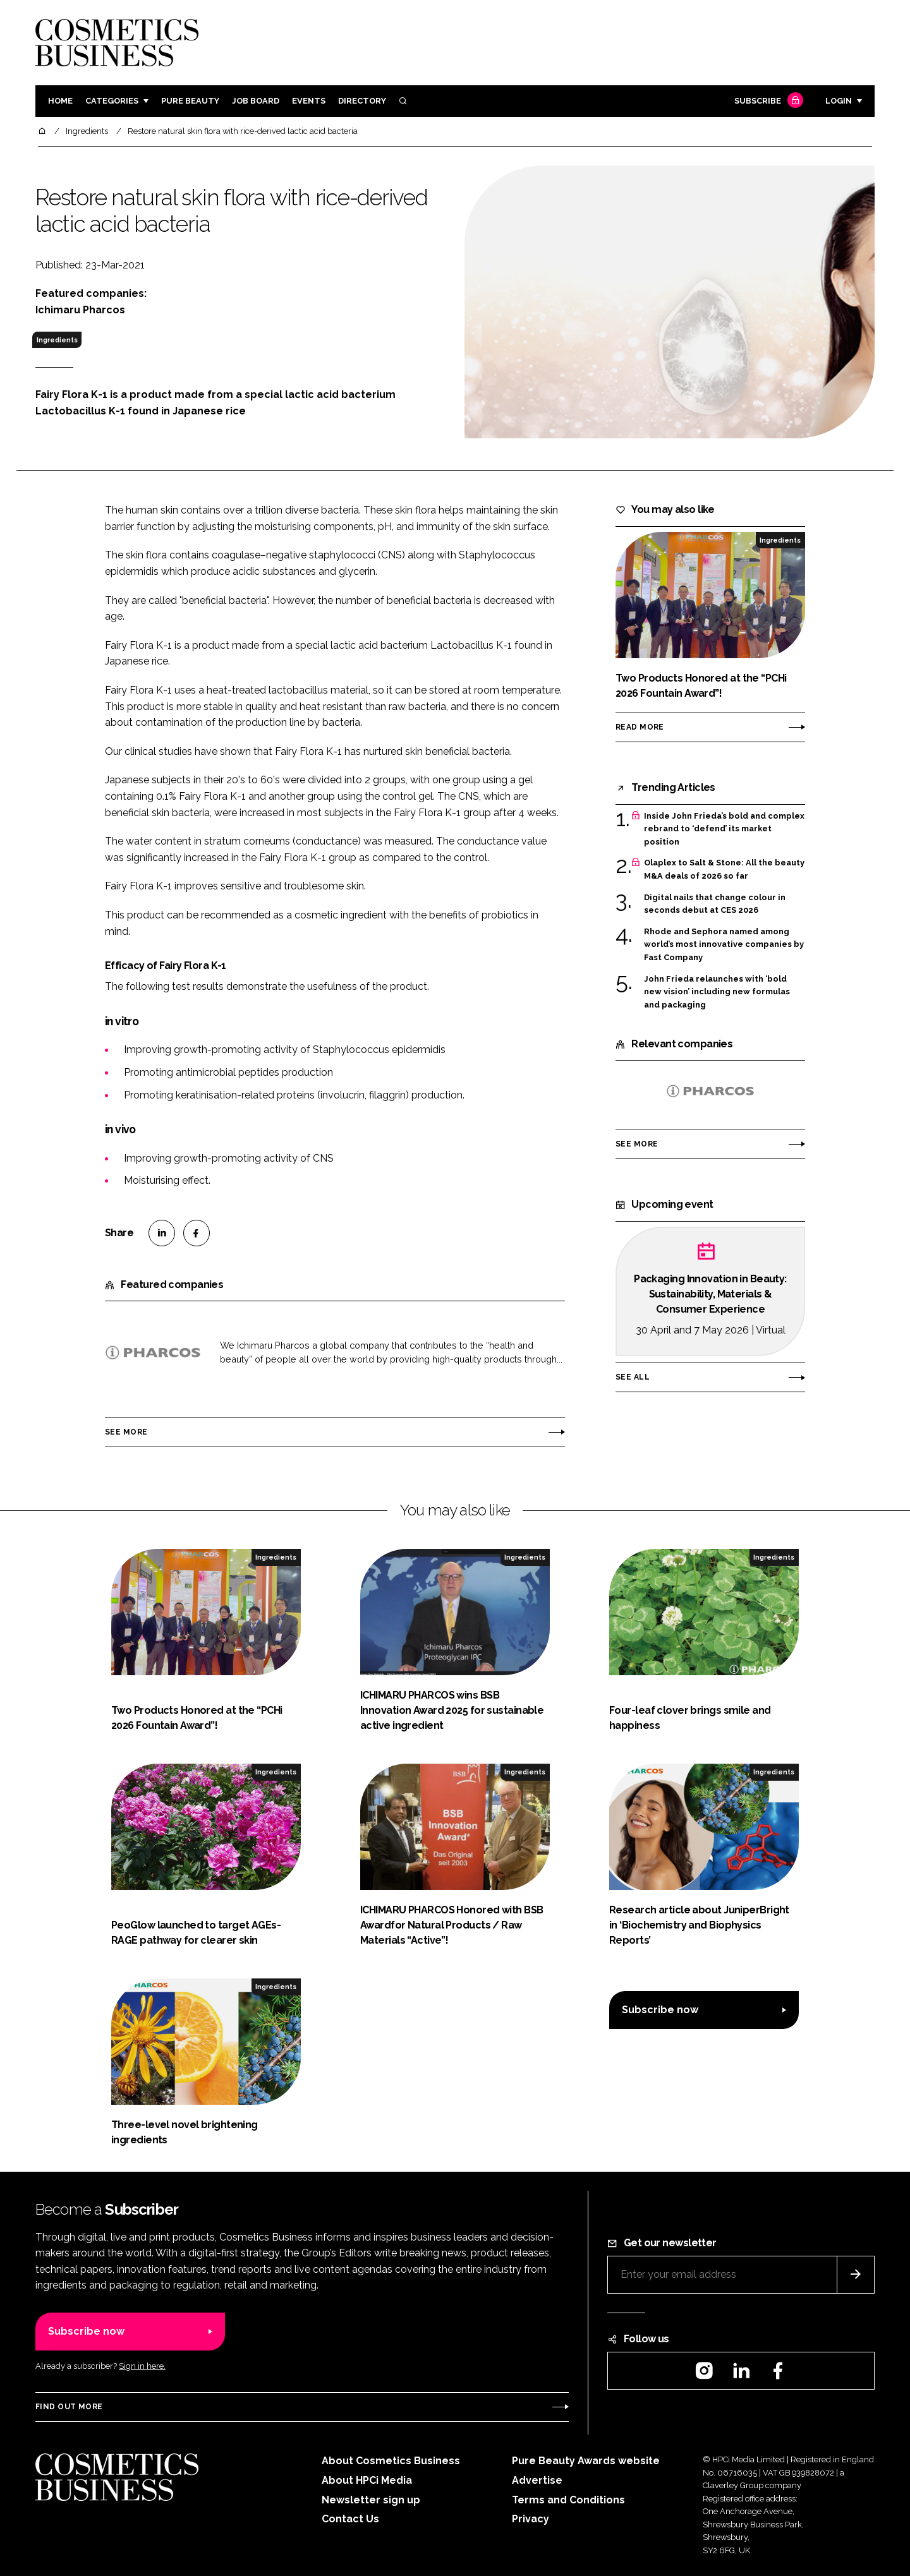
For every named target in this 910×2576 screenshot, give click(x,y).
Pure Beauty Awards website (586, 2461)
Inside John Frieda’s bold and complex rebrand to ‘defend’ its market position (724, 829)
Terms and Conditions (568, 2500)
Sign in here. (142, 2366)
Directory (362, 100)
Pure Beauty (190, 100)
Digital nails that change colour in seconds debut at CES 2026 (715, 904)
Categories (111, 100)
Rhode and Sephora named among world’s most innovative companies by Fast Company (724, 944)
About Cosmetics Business (391, 2461)
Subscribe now (660, 2010)
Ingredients (57, 340)
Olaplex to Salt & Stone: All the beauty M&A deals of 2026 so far (724, 869)
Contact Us (350, 2519)
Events (308, 100)
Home (60, 100)
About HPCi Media (367, 2480)
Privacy (530, 2519)
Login (838, 100)
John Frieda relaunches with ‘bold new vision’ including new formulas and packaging (717, 992)
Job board (255, 100)
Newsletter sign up (371, 2500)
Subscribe (767, 101)
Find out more (68, 2406)
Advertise (537, 2480)
